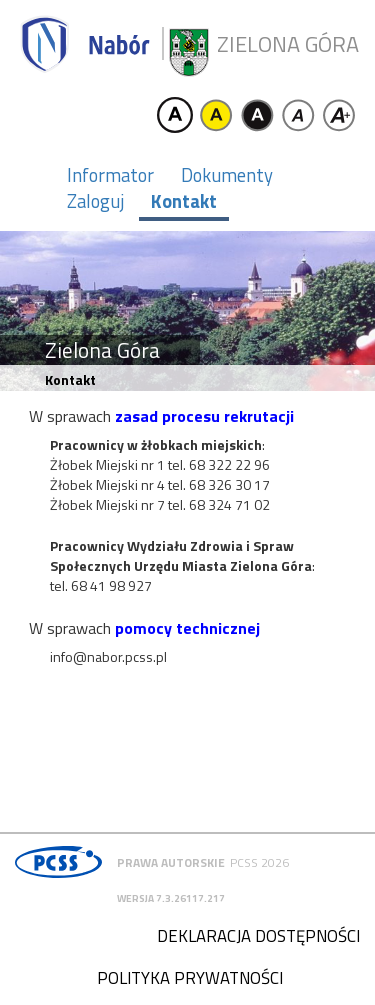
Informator (110, 175)
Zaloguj (95, 201)
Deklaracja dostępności (258, 936)
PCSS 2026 (259, 862)
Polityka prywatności (190, 978)
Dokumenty (227, 175)
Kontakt (184, 201)
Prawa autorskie (171, 862)
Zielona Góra (288, 44)
